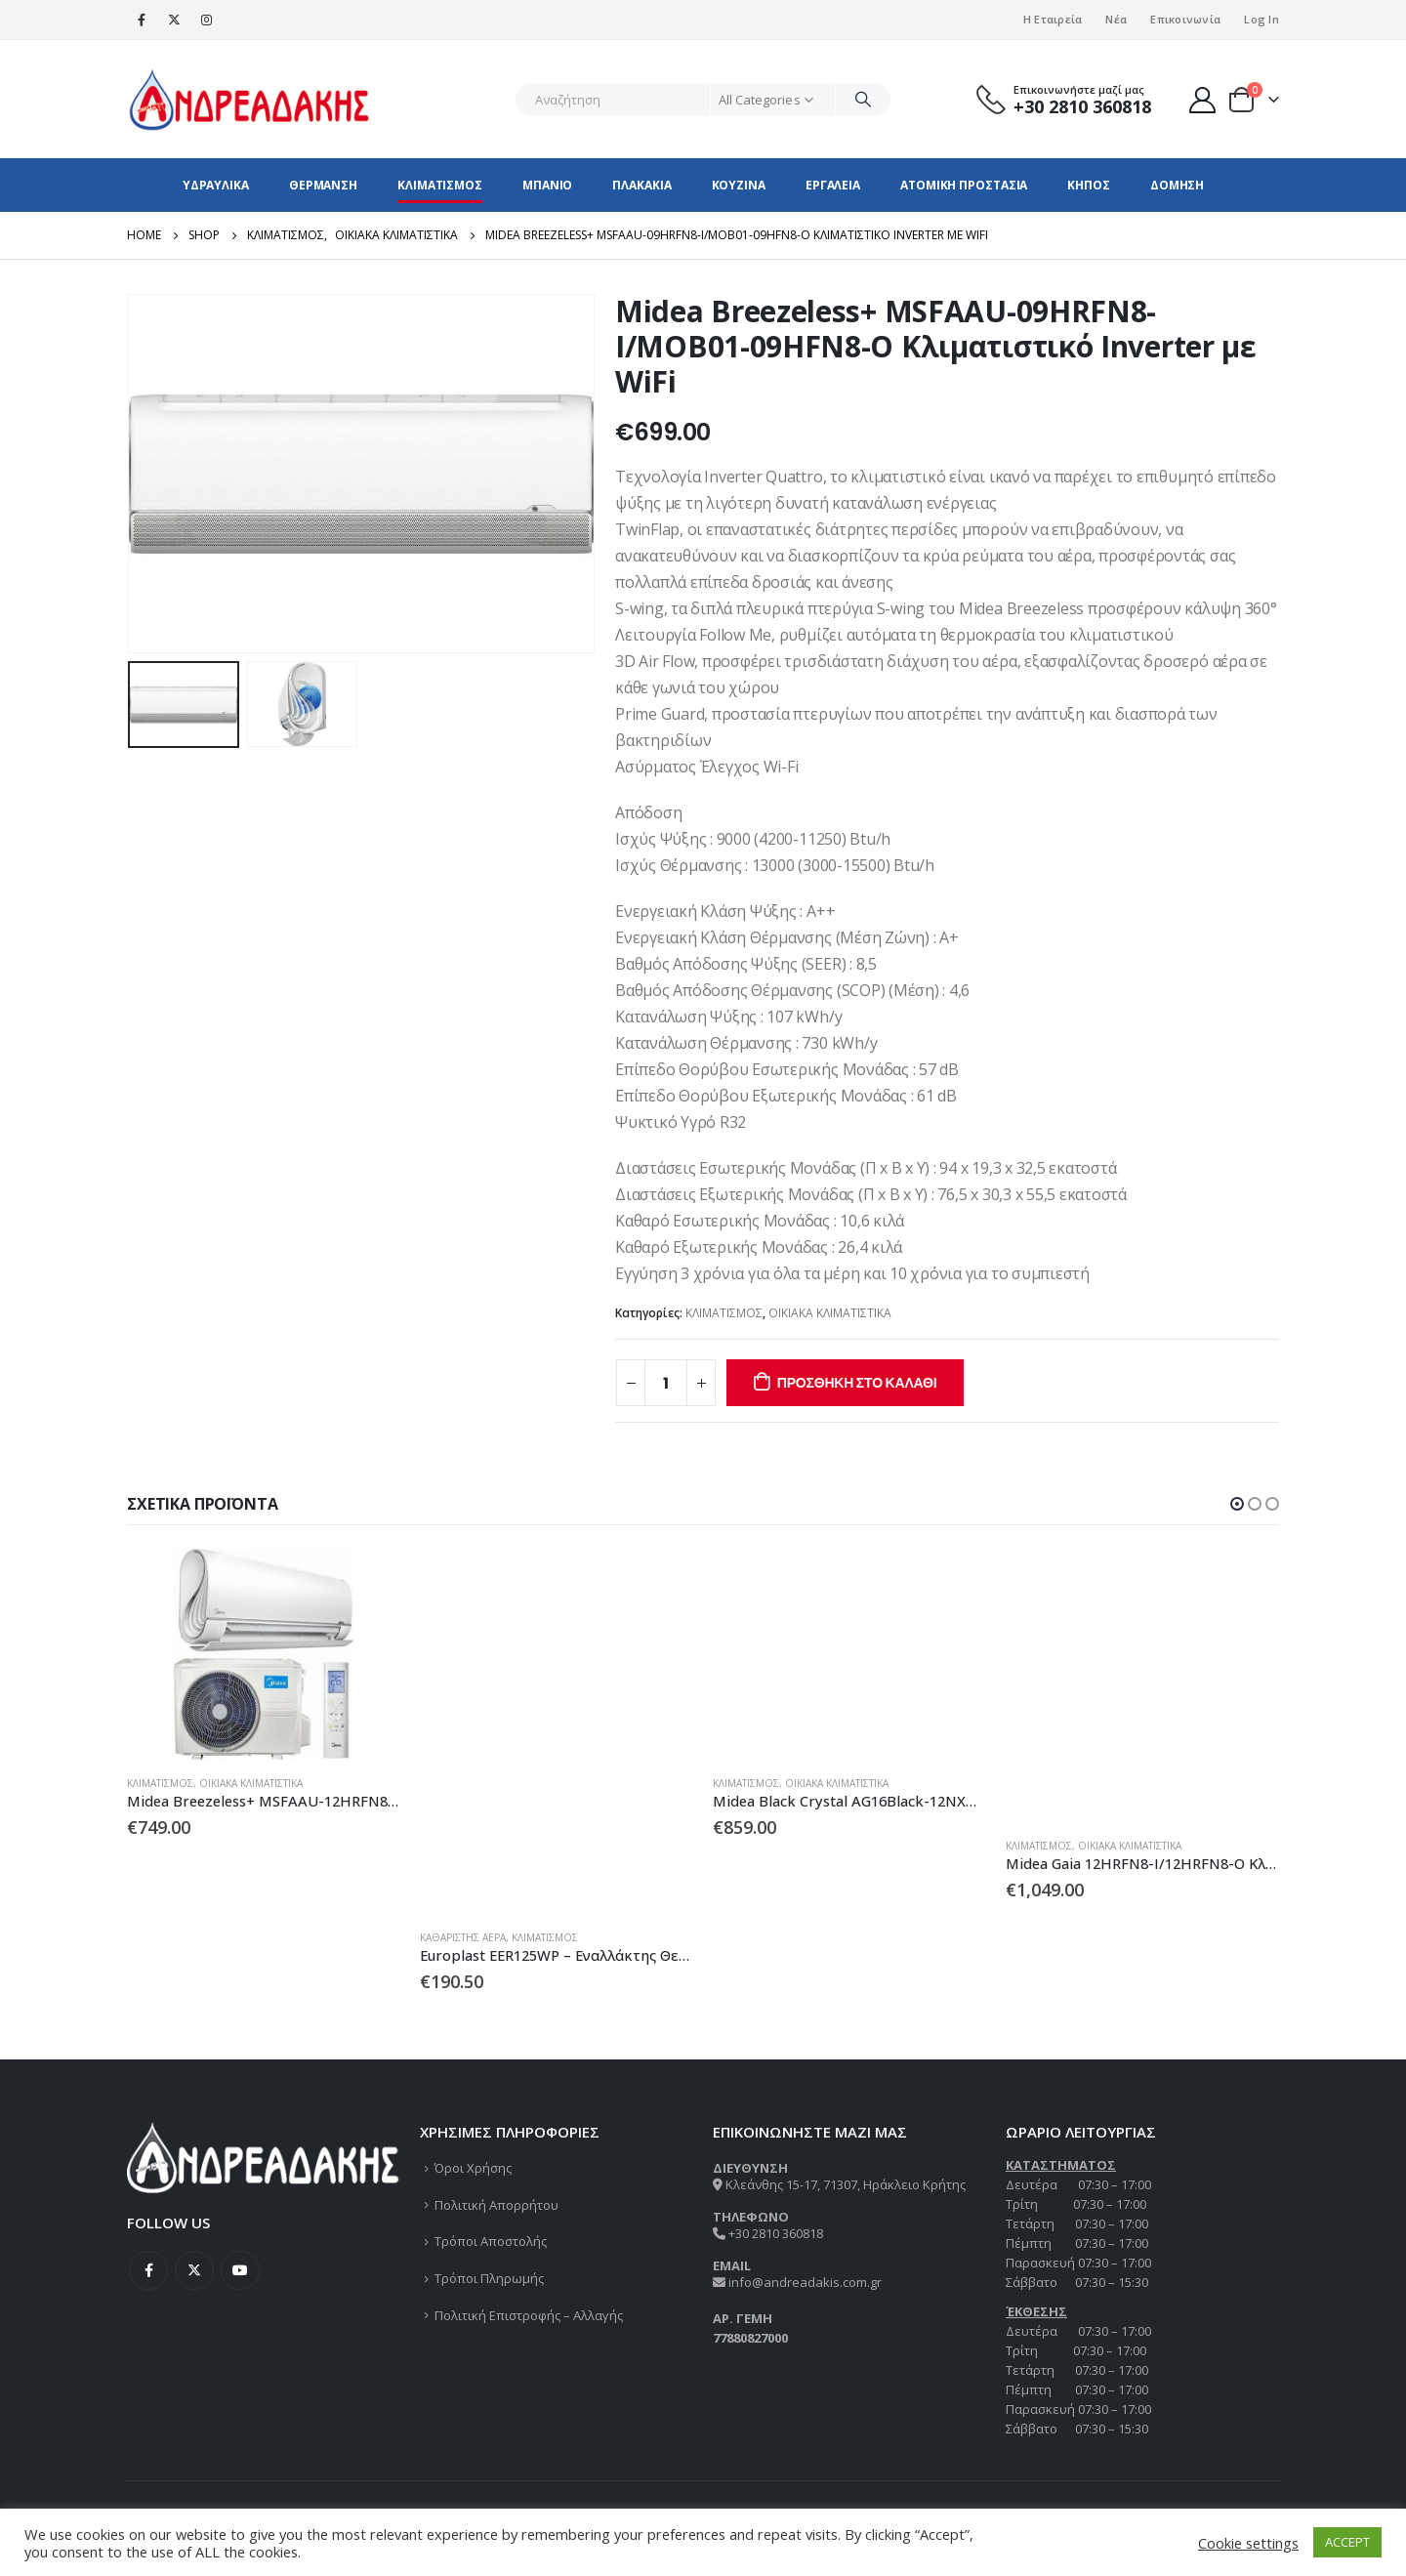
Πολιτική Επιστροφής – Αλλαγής (528, 2315)
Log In (1261, 19)
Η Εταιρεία (1053, 19)
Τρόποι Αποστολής (490, 2241)
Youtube (240, 2270)
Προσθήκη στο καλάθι (857, 1382)
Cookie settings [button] (1248, 2543)
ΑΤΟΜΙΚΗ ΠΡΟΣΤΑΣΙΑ (963, 185)
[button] (1237, 1504)
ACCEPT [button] (1347, 2542)
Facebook (148, 2270)
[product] (263, 1654)
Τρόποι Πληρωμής (489, 2278)
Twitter (194, 2270)
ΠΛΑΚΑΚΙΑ (641, 185)
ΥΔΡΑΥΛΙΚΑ (216, 185)
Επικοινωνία (1185, 19)
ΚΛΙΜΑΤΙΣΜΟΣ (439, 185)
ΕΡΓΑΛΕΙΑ (833, 185)
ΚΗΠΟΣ (1088, 185)
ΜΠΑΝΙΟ (547, 185)
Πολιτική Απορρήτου (496, 2205)
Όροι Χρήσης (473, 2168)
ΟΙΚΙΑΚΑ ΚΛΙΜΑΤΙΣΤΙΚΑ (829, 1313)
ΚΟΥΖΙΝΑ (738, 185)
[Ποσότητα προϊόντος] (665, 1382)
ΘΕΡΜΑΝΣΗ (323, 185)
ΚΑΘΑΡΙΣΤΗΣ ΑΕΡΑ (463, 1937)
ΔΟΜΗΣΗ (1177, 185)
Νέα (1116, 19)
